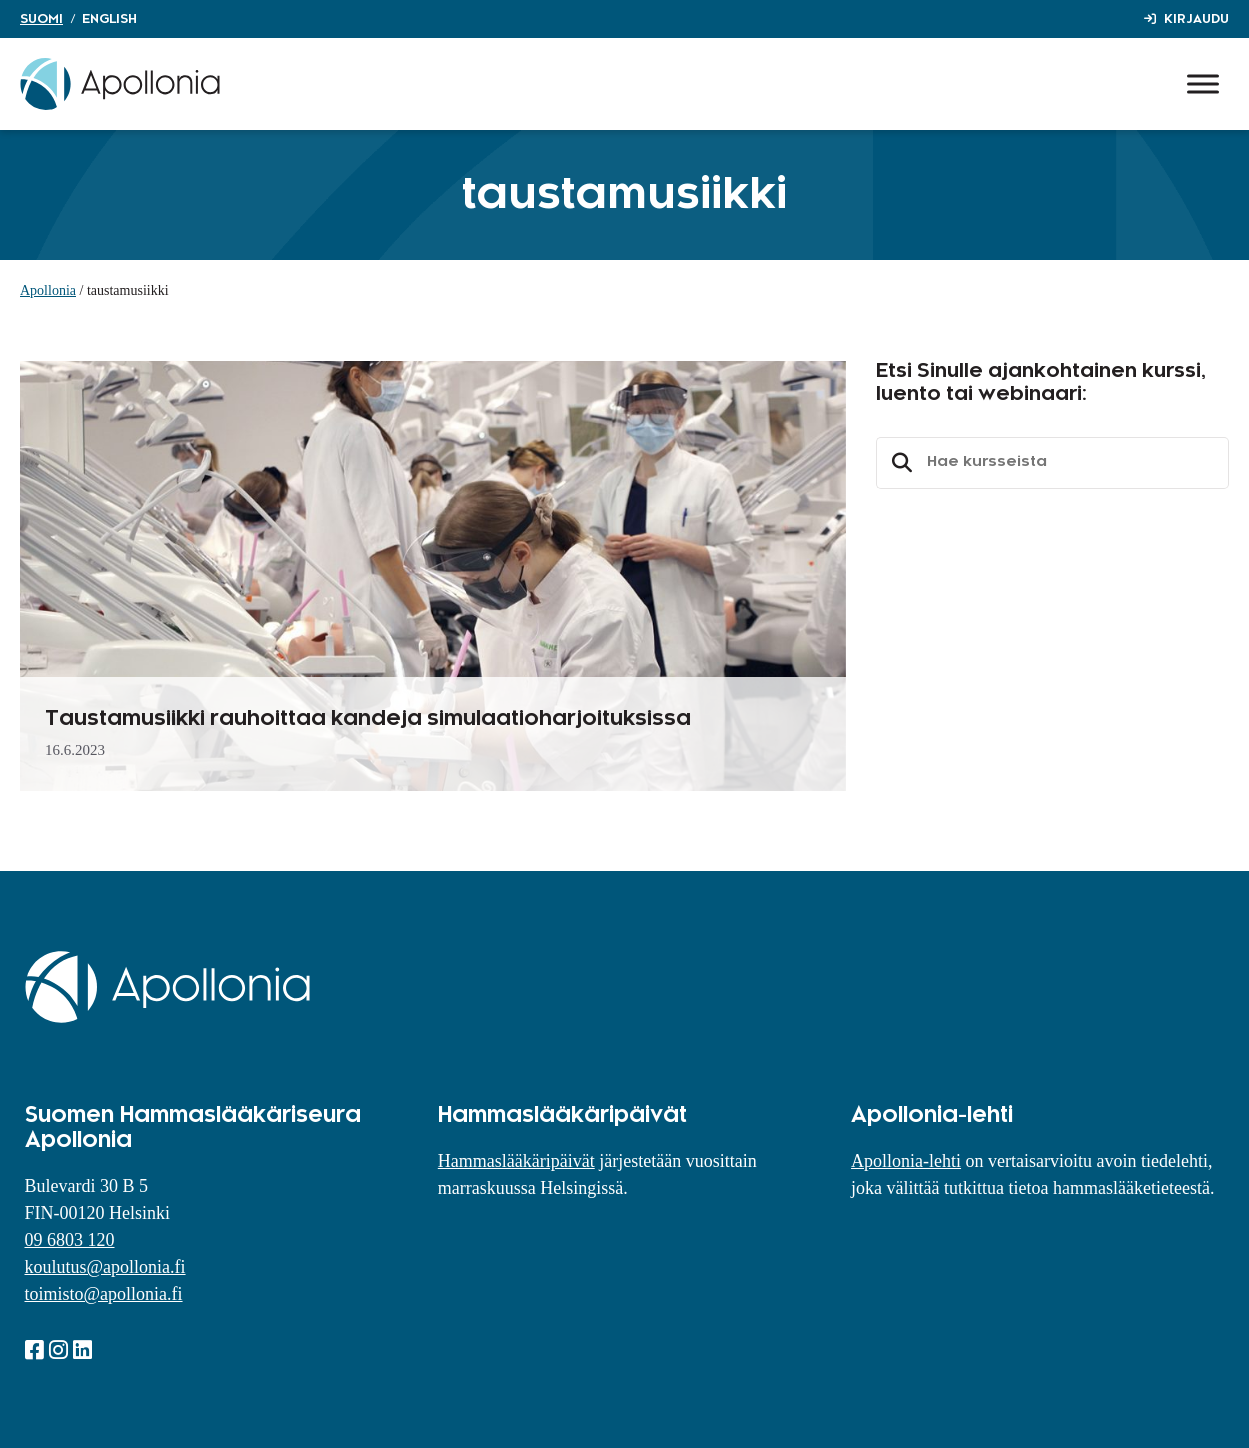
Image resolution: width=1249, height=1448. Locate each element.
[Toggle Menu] (1203, 83)
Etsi (899, 463)
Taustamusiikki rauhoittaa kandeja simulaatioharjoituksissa (368, 719)
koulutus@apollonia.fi (105, 1267)
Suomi (41, 19)
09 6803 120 (70, 1240)
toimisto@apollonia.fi (104, 1294)
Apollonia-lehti (906, 1161)
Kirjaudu (1196, 19)
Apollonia (48, 290)
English (109, 19)
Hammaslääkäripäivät (516, 1161)
